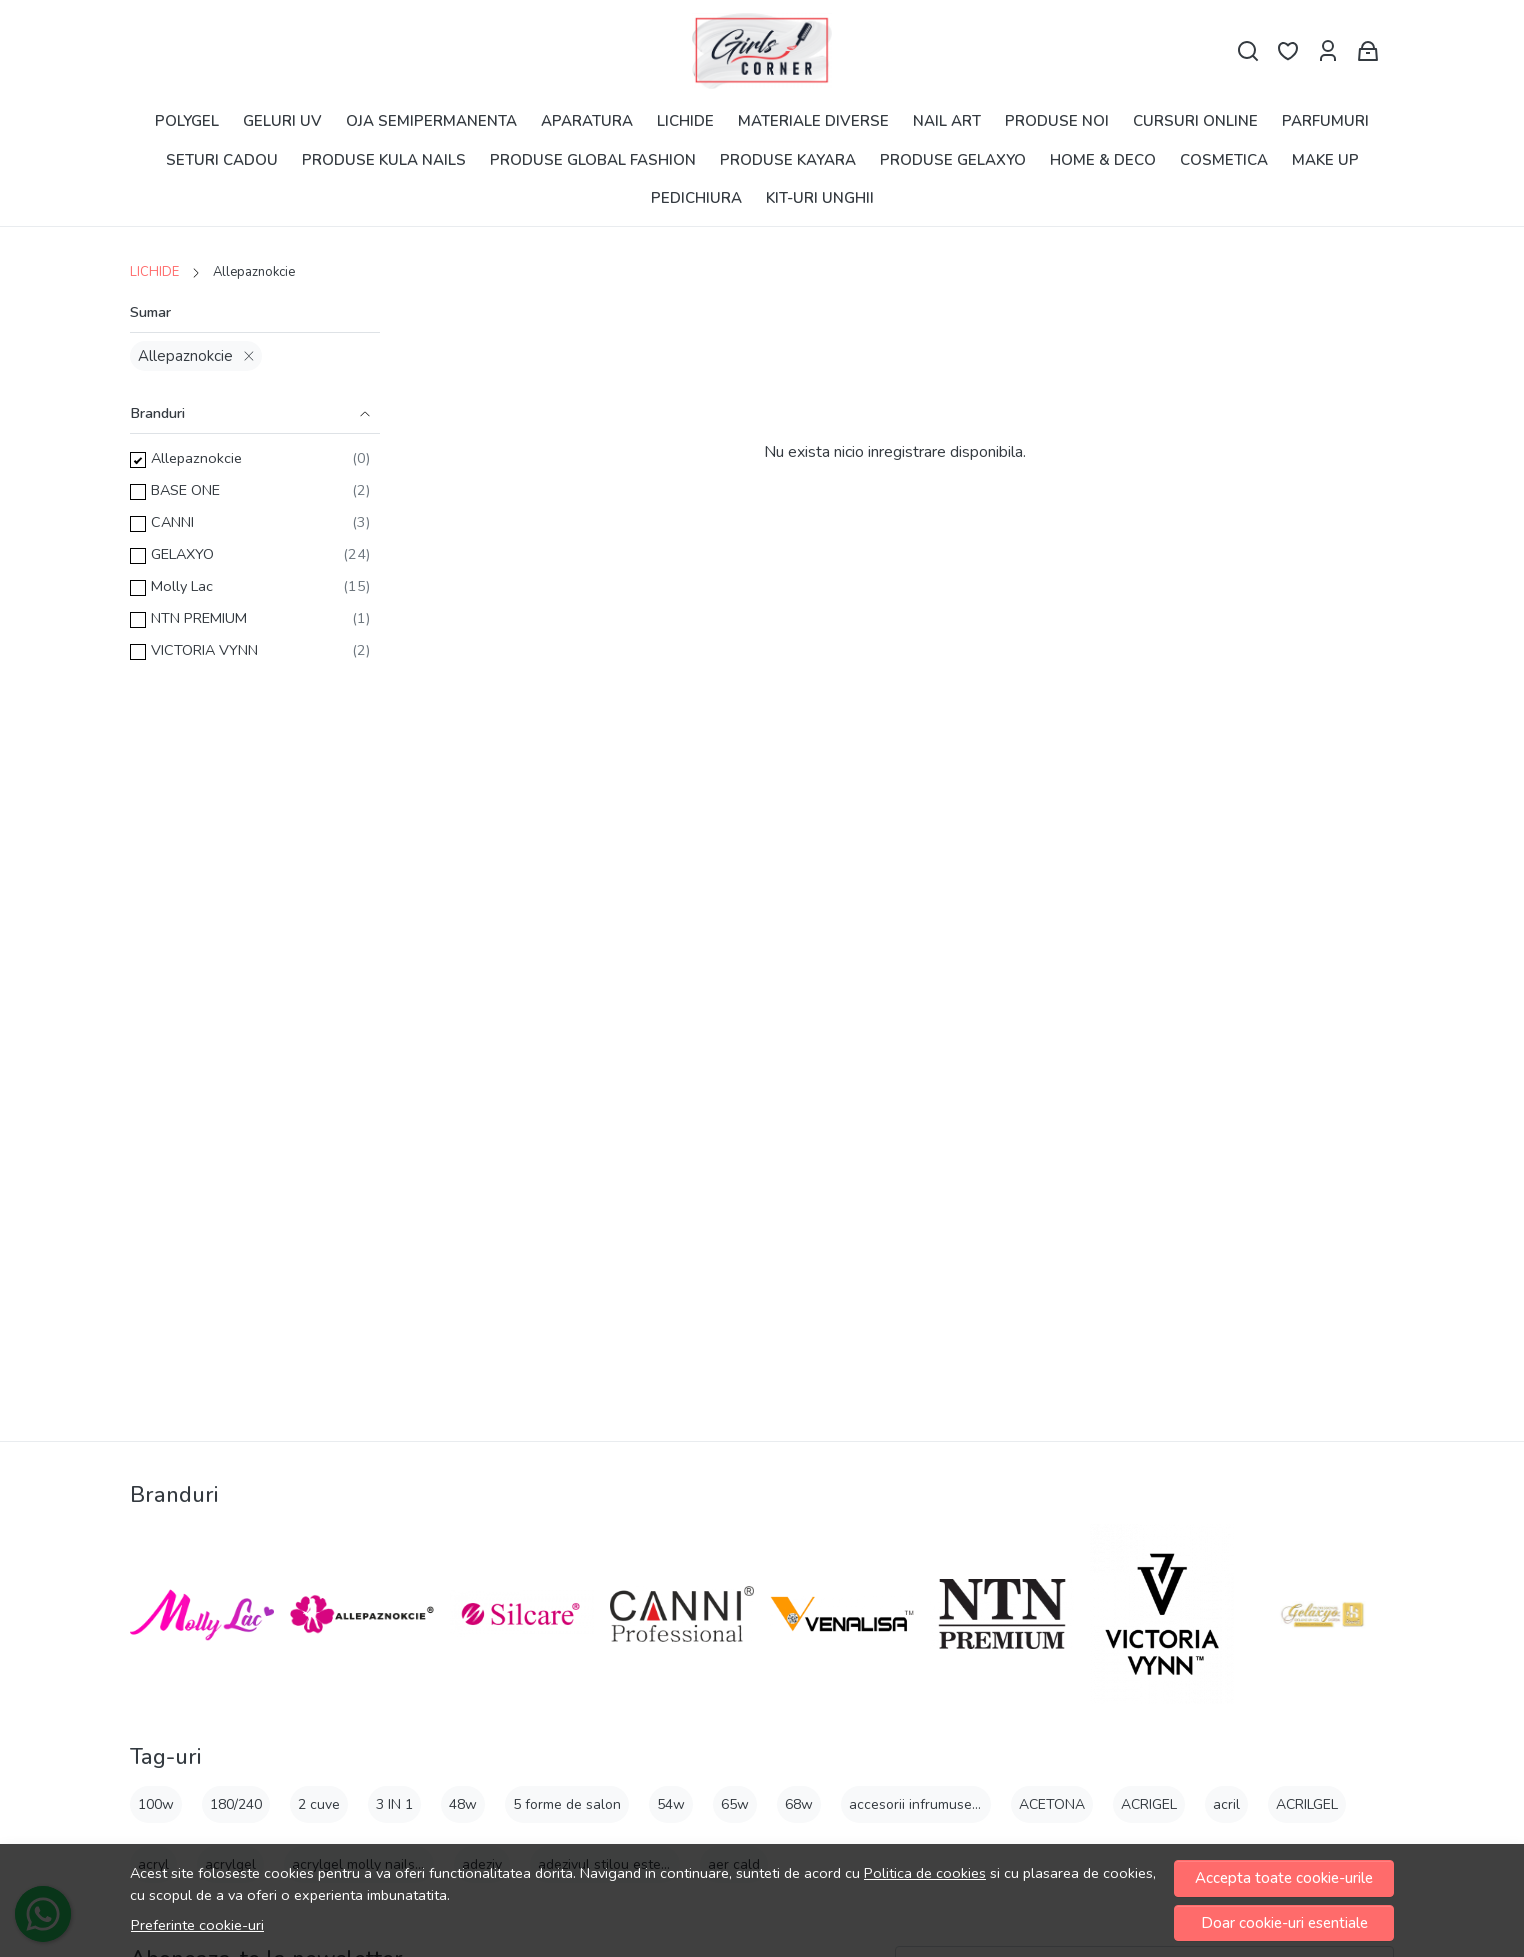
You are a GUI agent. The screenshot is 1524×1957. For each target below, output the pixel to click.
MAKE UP (1325, 160)
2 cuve (319, 1804)
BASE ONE (185, 490)
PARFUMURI (1325, 121)
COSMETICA (1224, 160)
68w (799, 1804)
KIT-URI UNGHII (820, 198)
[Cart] (1368, 51)
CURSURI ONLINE (1195, 121)
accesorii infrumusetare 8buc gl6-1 (960, 1804)
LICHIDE (685, 121)
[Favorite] (1288, 51)
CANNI (172, 522)
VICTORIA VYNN (204, 650)
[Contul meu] (1328, 51)
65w (735, 1804)
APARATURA (587, 121)
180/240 (236, 1804)
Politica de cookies (925, 1873)
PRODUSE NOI (1057, 121)
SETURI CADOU (222, 160)
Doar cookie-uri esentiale (1284, 1923)
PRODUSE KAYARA (788, 160)
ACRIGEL (1149, 1804)
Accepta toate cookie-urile (1284, 1878)
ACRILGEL (1307, 1804)
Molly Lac (182, 586)
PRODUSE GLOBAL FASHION (593, 160)
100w (156, 1804)
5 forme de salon (567, 1804)
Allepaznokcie (185, 356)
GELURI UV (282, 121)
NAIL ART (947, 121)
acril (1226, 1804)
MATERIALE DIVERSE (813, 121)
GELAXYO (182, 554)
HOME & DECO (1103, 160)
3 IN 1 (394, 1804)
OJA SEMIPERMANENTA (431, 121)
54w (671, 1804)
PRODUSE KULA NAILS (384, 160)
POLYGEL (187, 121)
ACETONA (1052, 1804)
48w (463, 1804)
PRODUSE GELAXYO (953, 160)
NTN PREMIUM (199, 618)
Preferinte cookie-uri (197, 1925)
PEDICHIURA (696, 198)
